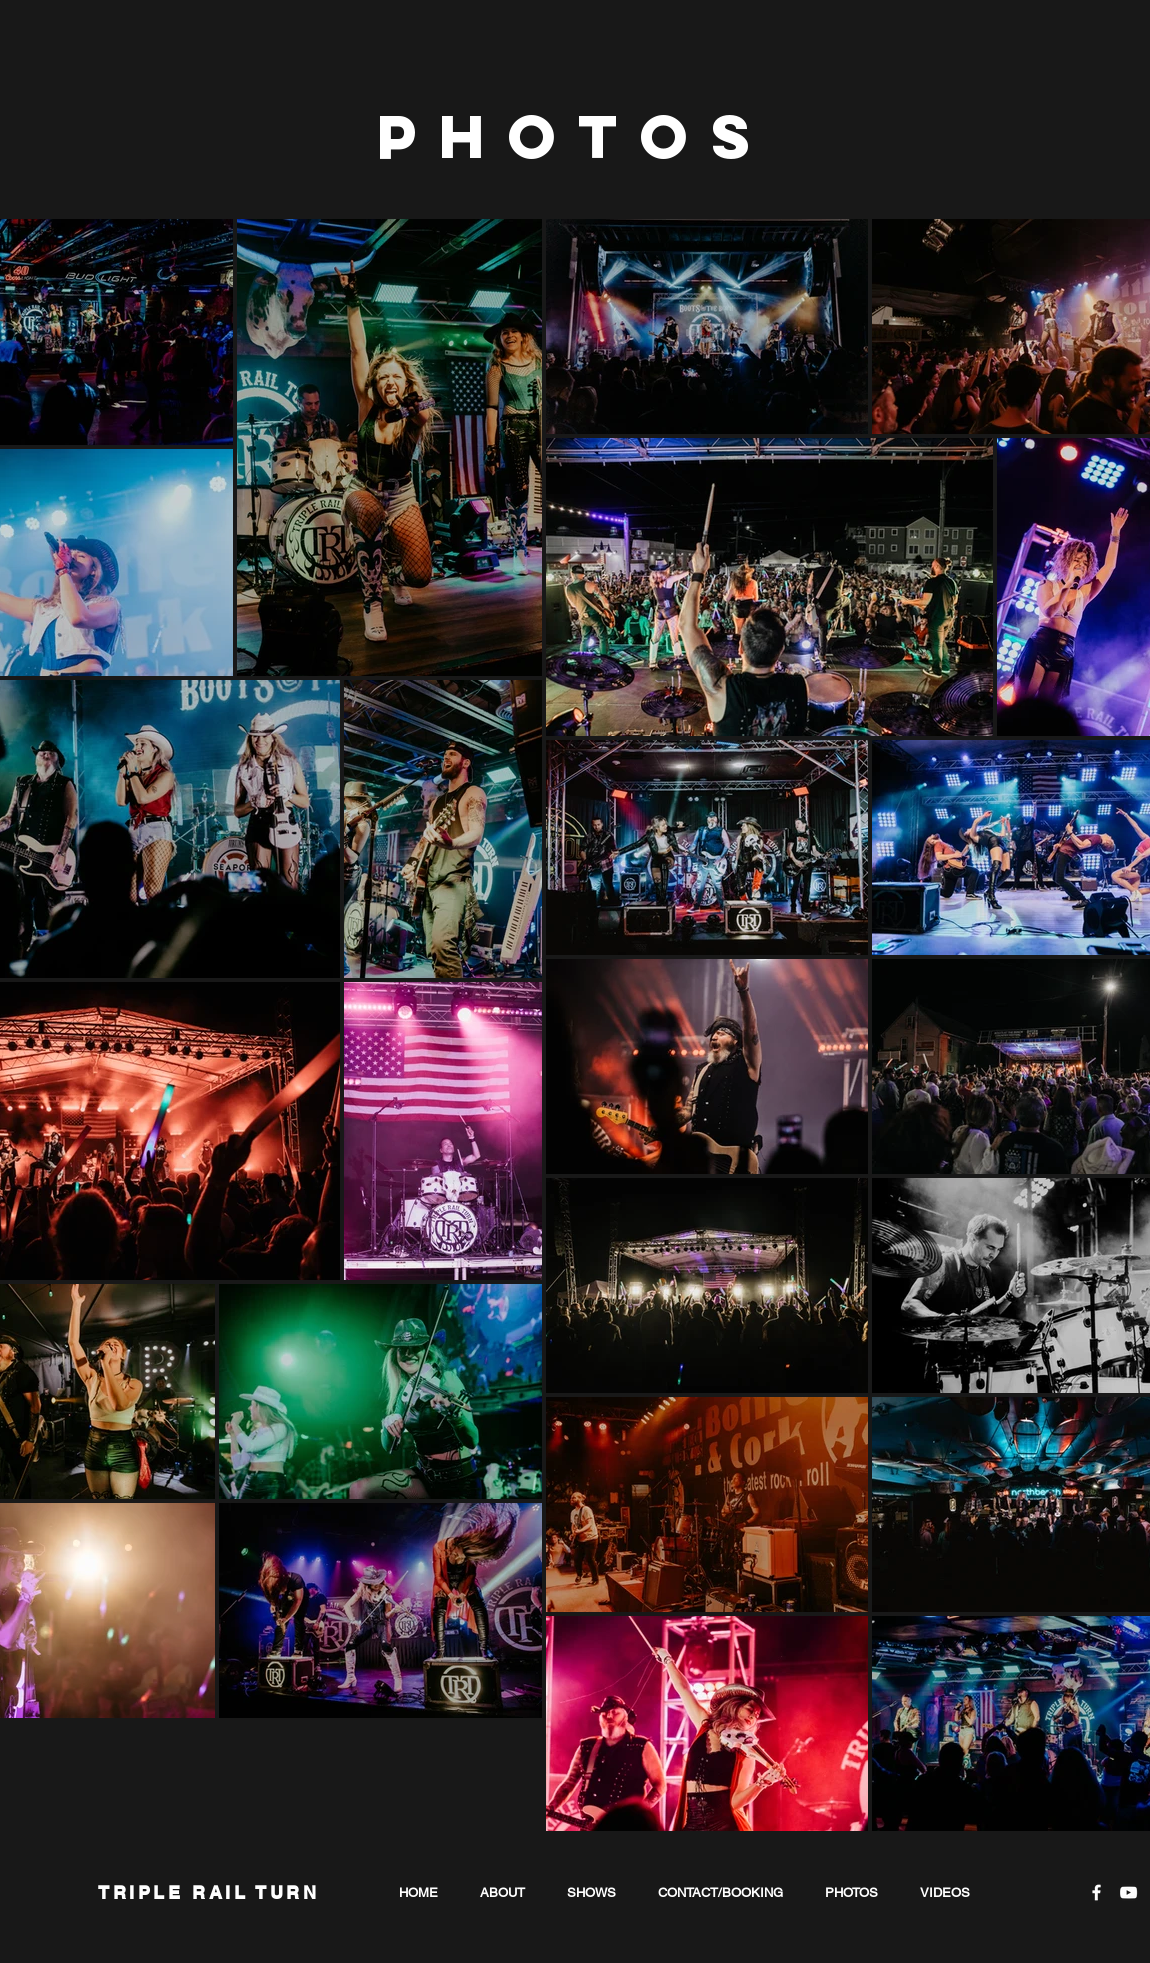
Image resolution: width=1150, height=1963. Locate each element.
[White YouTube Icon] (1128, 1892)
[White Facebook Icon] (1096, 1892)
